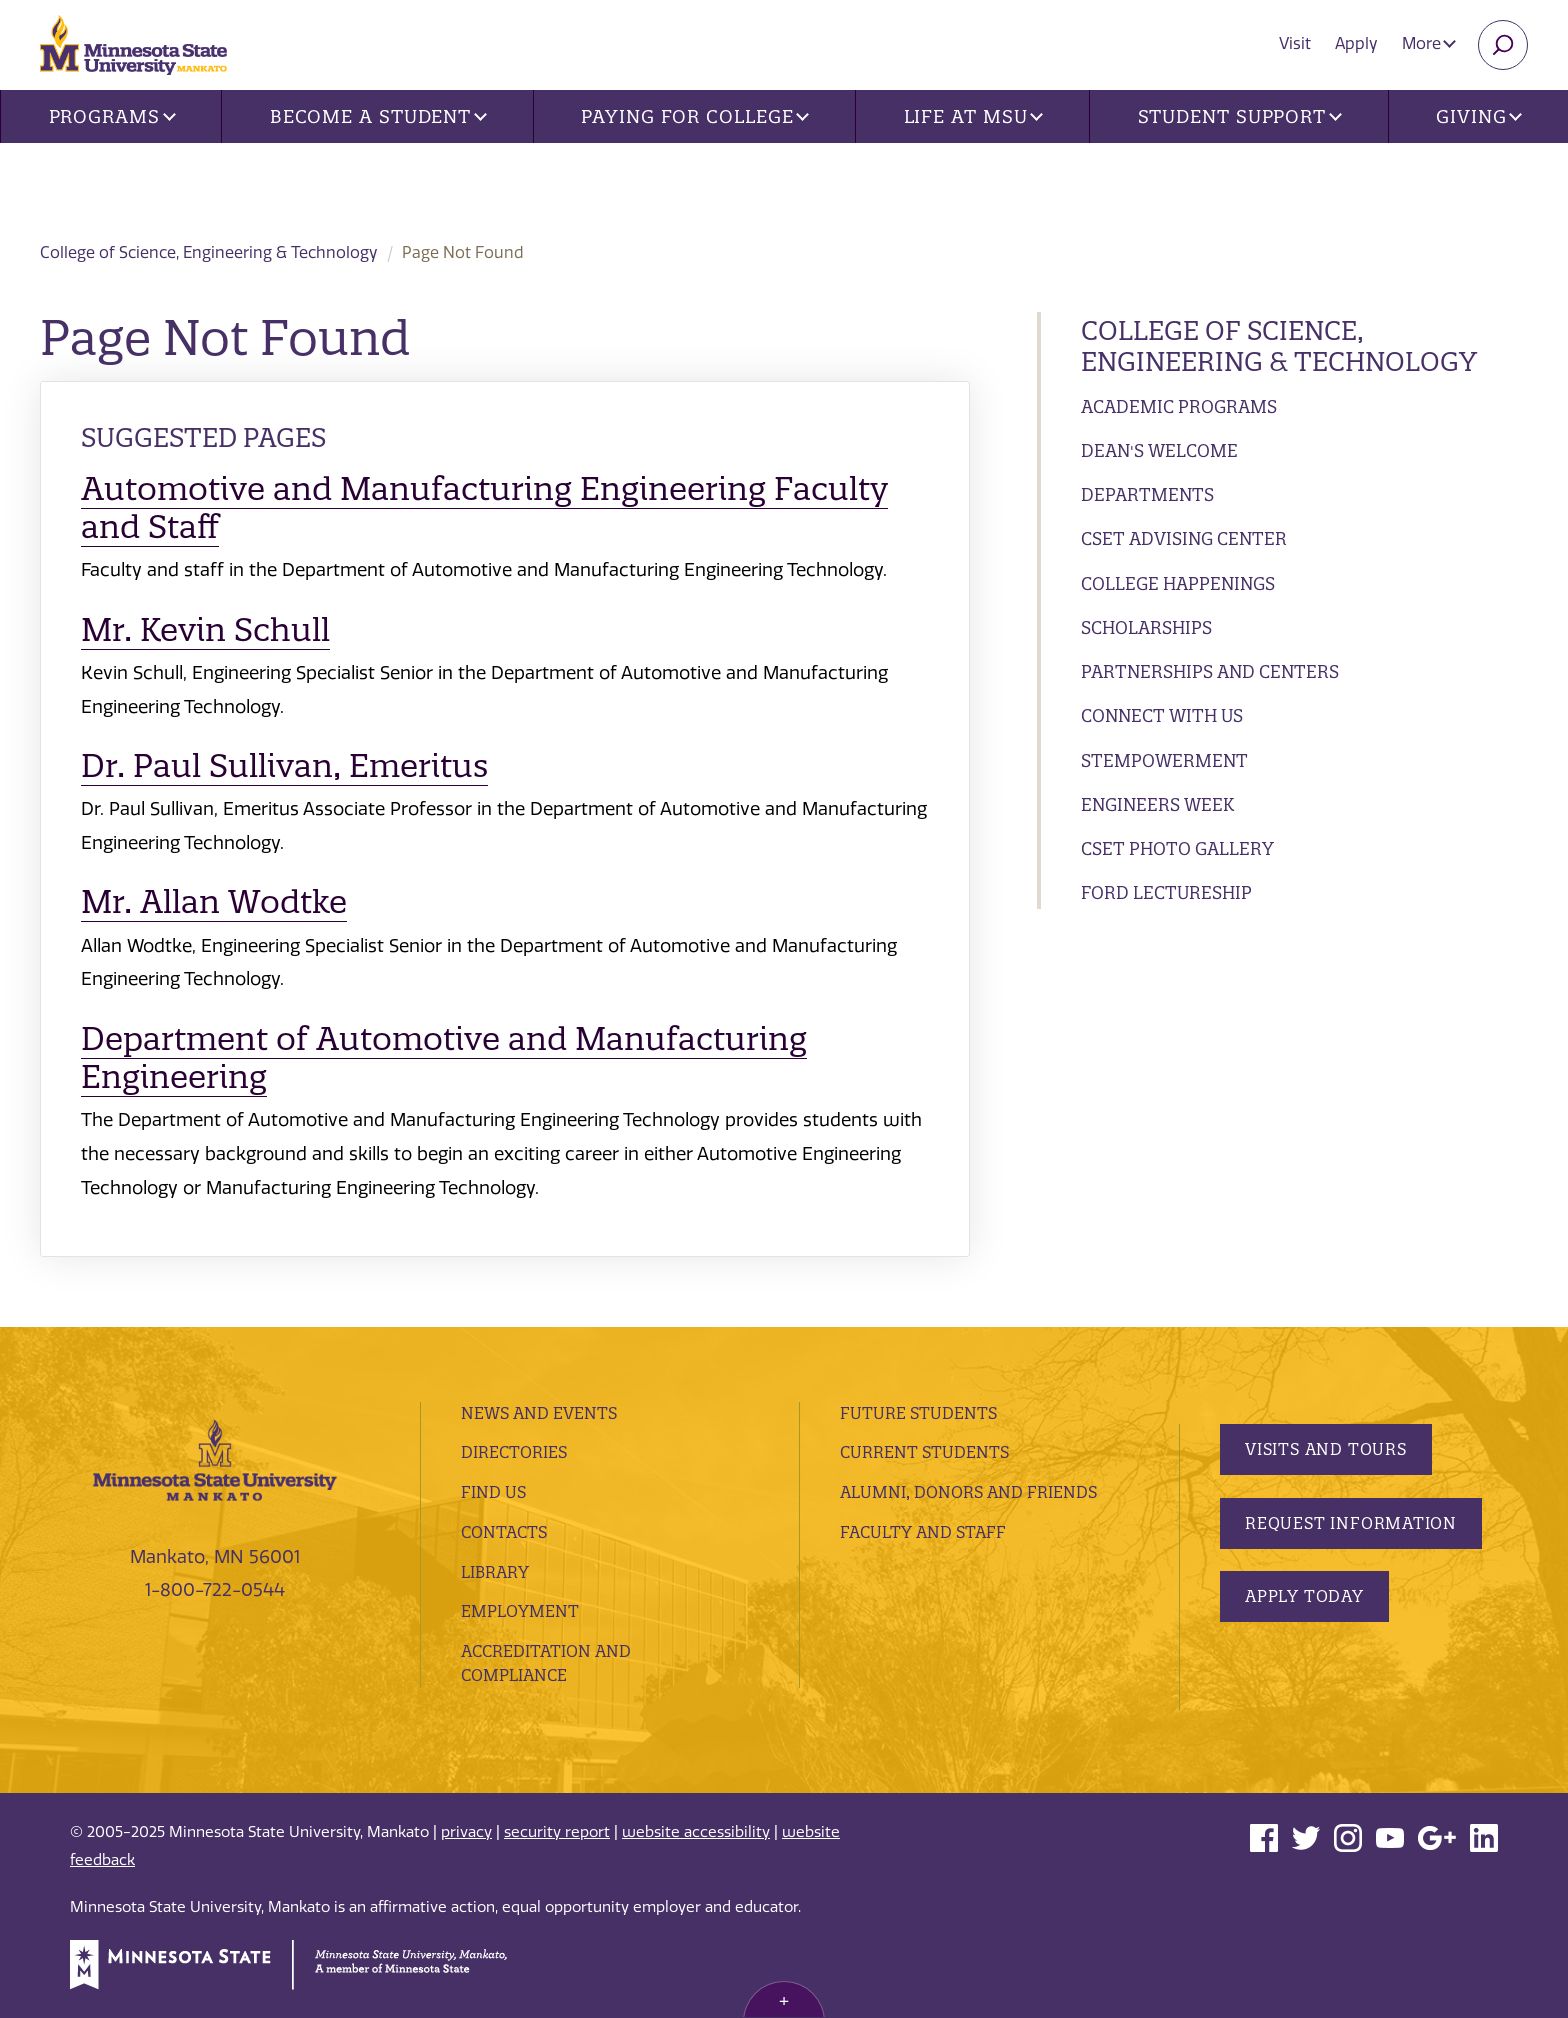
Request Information (1351, 1523)
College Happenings (1178, 583)
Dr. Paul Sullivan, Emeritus (284, 765)
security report (557, 1832)
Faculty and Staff (923, 1532)
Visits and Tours (1326, 1449)
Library (495, 1572)
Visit (1295, 43)
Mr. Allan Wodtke (214, 901)
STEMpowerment (1164, 760)
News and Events (539, 1413)
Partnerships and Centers (1210, 671)
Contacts (504, 1532)
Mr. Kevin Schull (205, 629)
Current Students (924, 1452)
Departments (1147, 494)
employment (520, 1611)
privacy (466, 1832)
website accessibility (696, 1832)
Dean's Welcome (1159, 450)
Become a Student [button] (378, 116)
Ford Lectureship (1166, 892)
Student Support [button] (1240, 116)
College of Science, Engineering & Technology (405, 181)
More (1429, 43)
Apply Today (1304, 1596)
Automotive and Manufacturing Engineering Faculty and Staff (484, 507)
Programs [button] (112, 116)
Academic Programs (1179, 406)
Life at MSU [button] (974, 116)
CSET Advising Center (1184, 538)
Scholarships (1146, 627)
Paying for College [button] (695, 116)
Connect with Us (1162, 715)
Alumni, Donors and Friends (968, 1492)
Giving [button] (1479, 116)
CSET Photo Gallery (1177, 848)
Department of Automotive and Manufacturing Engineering (444, 1057)
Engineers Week (1157, 804)
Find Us (493, 1492)
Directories (514, 1452)
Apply (1356, 43)
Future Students (918, 1413)
